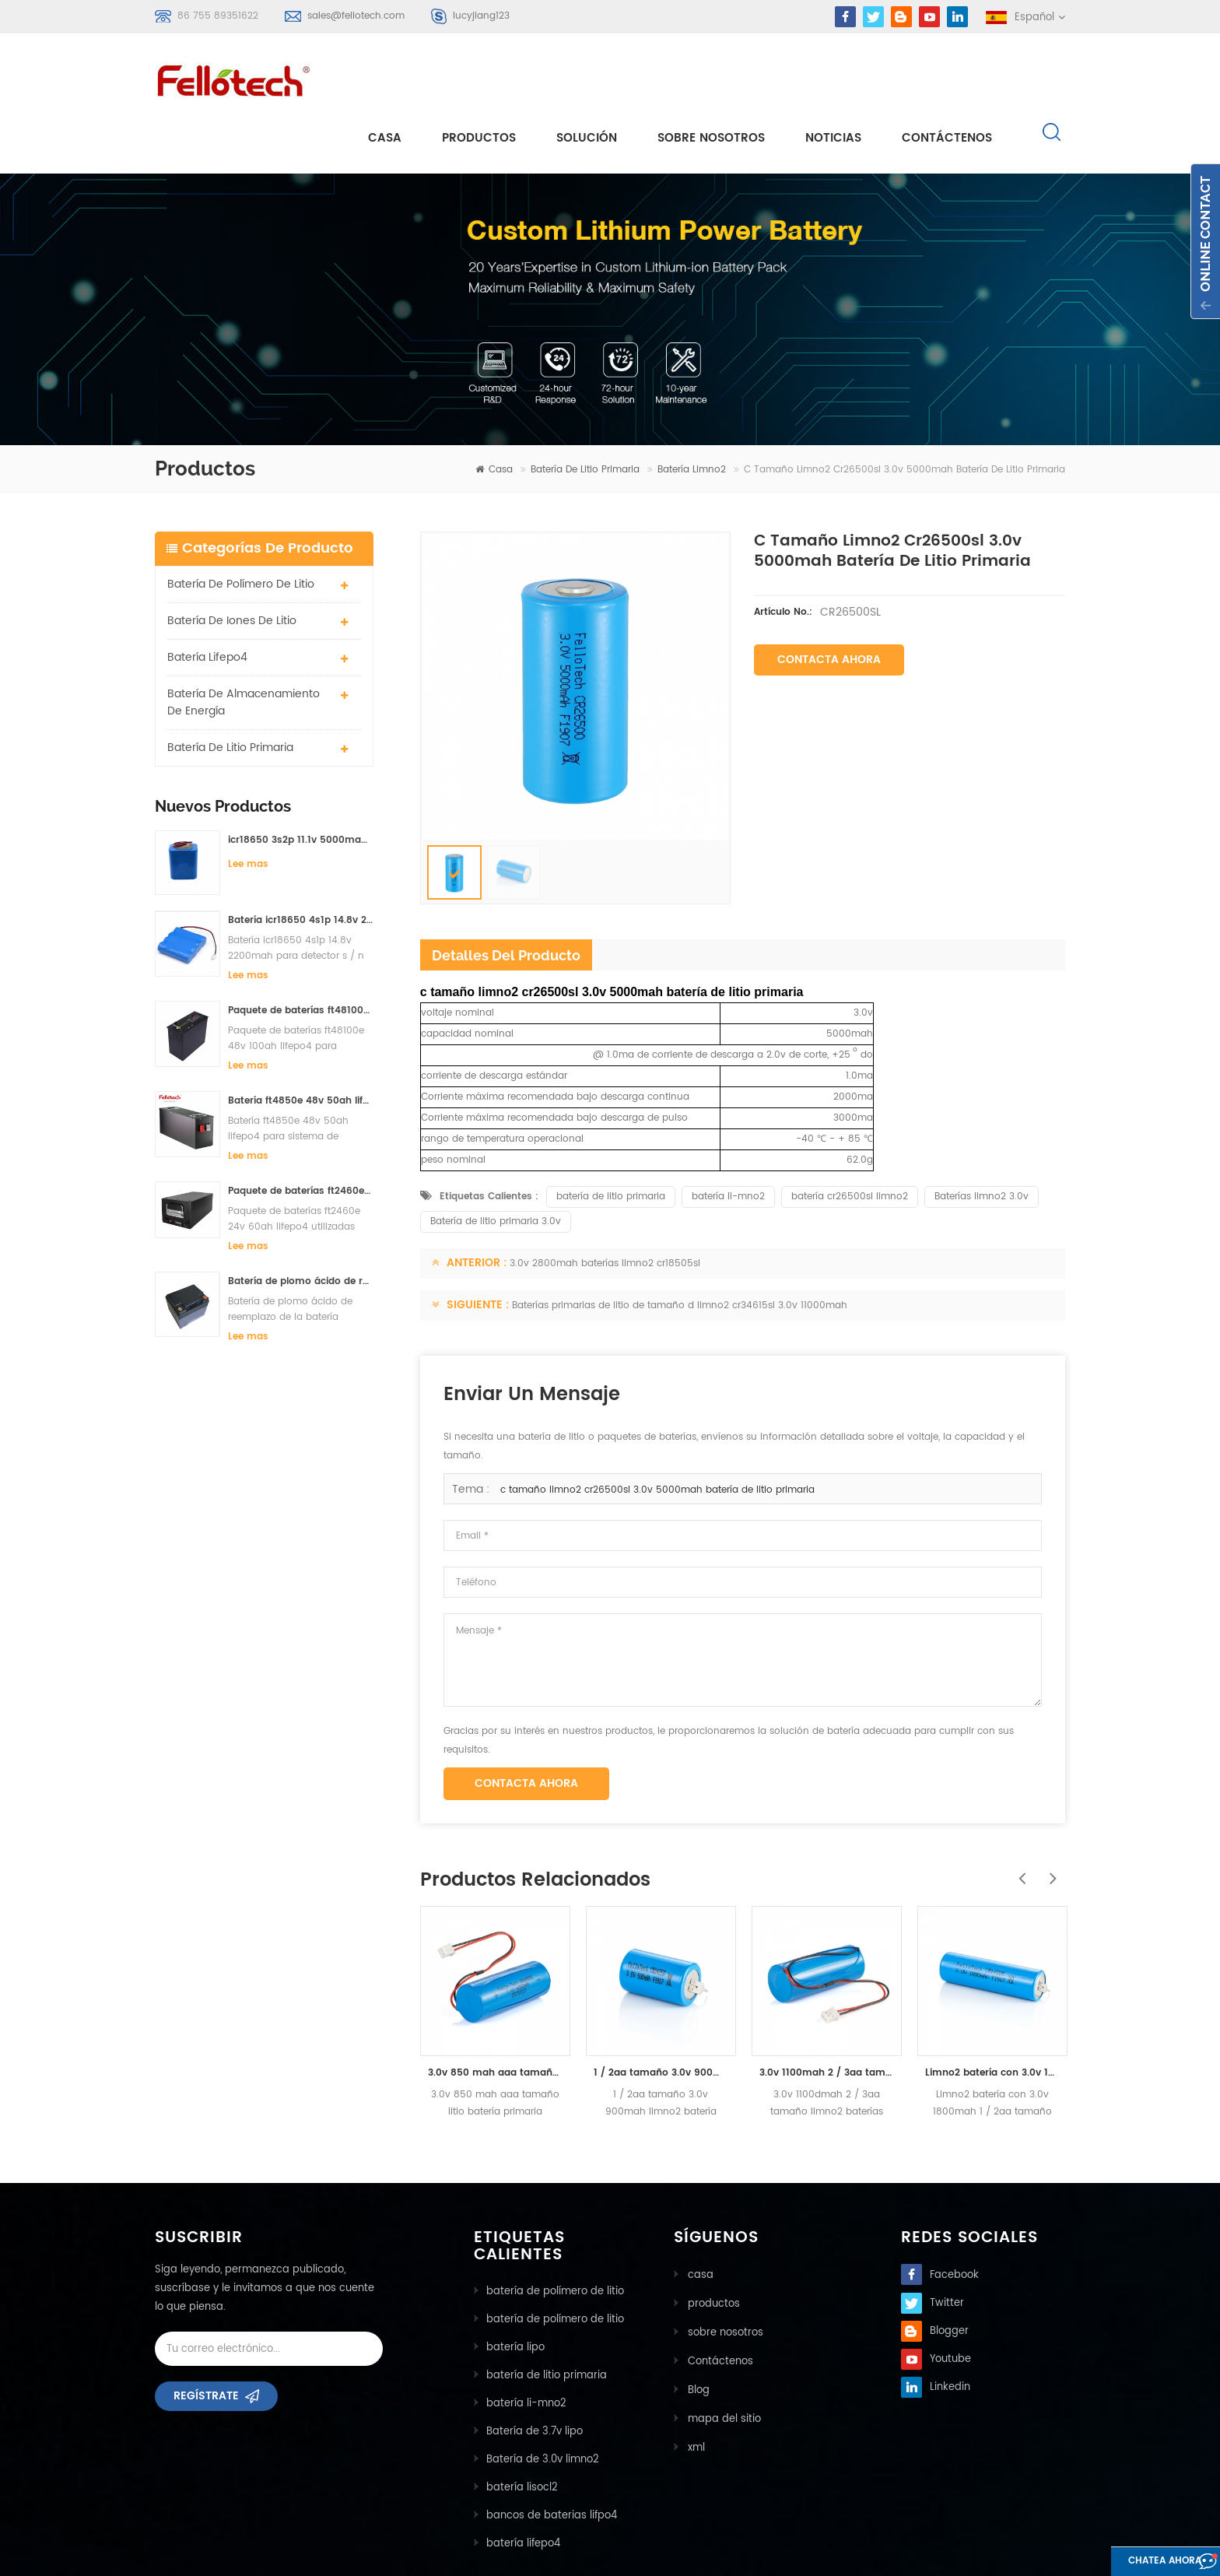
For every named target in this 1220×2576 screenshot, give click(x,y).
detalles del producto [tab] (506, 899)
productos (712, 2246)
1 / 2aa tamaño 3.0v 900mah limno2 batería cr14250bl (661, 2016)
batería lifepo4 (207, 600)
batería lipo (515, 2291)
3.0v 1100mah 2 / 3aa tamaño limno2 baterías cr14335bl (826, 2016)
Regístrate (206, 2345)
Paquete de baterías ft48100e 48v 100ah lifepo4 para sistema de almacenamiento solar (300, 954)
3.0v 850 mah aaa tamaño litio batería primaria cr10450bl (495, 2016)
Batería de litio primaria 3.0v (495, 1165)
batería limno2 (691, 413)
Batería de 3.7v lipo (534, 2375)
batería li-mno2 (728, 1140)
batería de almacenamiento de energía (243, 645)
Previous (1018, 1814)
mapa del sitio (722, 2358)
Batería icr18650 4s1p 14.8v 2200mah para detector (300, 864)
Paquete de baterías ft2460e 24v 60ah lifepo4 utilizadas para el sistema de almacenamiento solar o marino (300, 1135)
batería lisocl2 (522, 2431)
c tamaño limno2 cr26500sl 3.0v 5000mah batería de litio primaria (657, 1434)
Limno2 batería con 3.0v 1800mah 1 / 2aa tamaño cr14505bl (992, 2016)
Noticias (833, 79)
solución (586, 79)
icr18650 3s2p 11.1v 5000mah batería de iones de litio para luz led (300, 783)
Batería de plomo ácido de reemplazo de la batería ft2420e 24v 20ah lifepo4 (300, 1225)
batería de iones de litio (231, 564)
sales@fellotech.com (356, 16)
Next (1049, 1814)
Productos (479, 79)
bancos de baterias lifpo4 (551, 2459)
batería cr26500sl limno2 (849, 1140)
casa (384, 79)
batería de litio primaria (585, 413)
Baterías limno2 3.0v (981, 1140)
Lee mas (248, 807)
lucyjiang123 (481, 16)
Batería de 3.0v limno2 (542, 2403)
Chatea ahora (1138, 2562)
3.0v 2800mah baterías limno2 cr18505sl (605, 1207)
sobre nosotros (711, 79)
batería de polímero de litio (240, 527)
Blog (697, 2330)
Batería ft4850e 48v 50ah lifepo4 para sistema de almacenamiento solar (300, 1044)
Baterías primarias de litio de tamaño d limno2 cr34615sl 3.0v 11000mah (679, 1249)
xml (694, 2386)
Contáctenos (947, 79)
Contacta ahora (829, 603)
